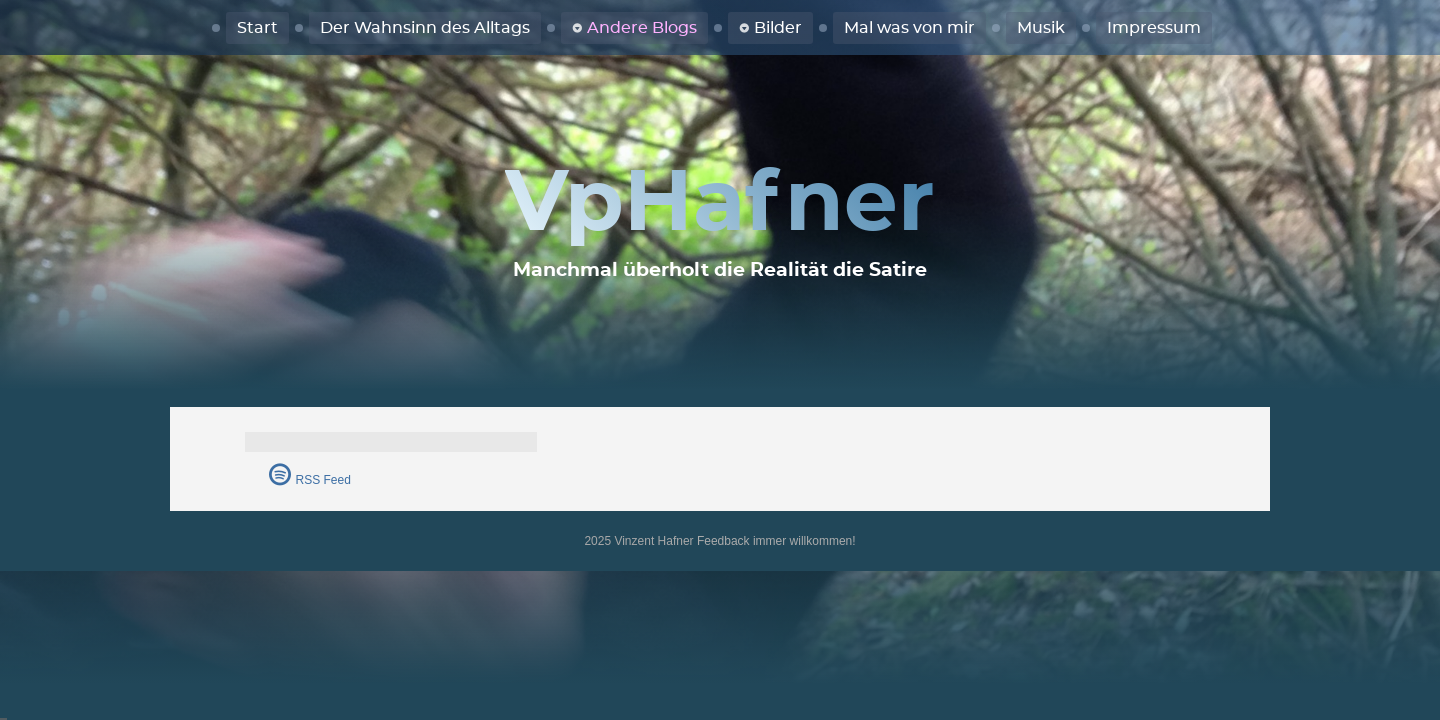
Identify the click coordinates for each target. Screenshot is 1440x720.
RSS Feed (323, 480)
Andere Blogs (642, 28)
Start (257, 28)
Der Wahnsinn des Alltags (425, 28)
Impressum (1154, 28)
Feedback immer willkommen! (776, 541)
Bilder (778, 28)
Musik (1041, 28)
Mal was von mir (909, 28)
